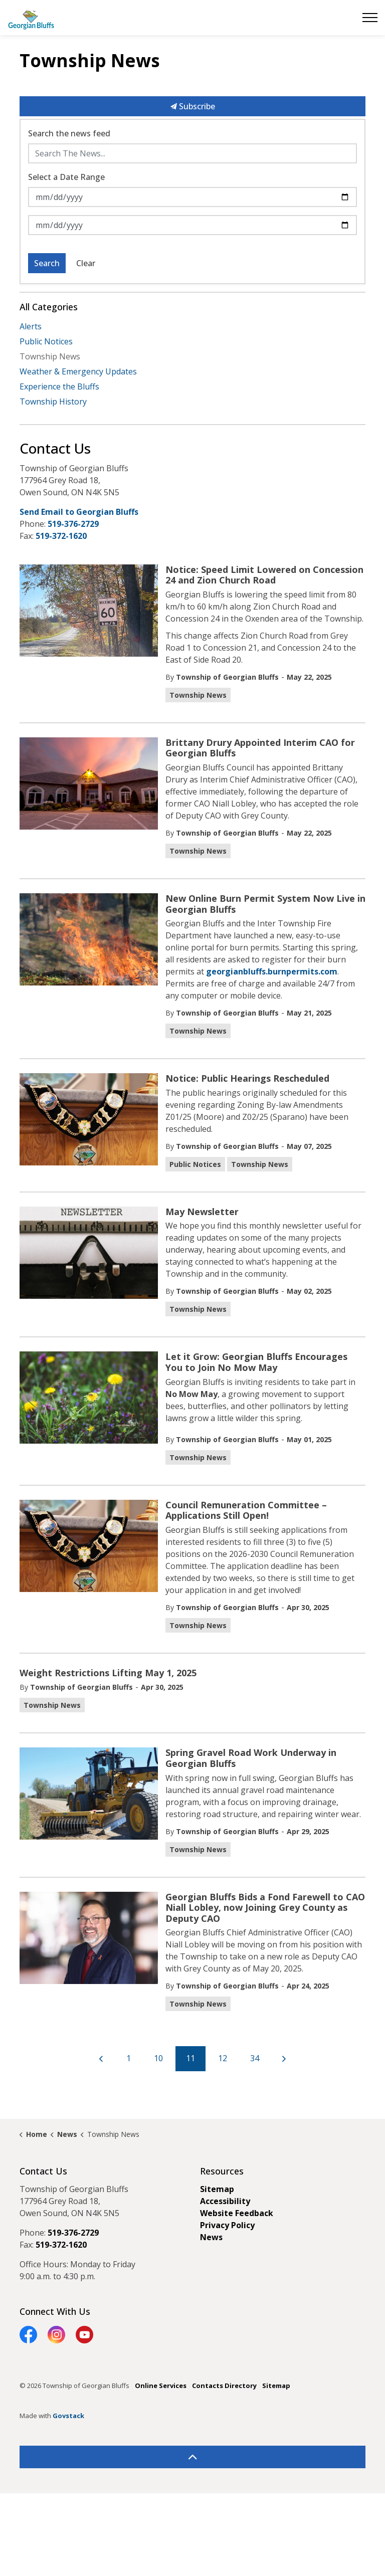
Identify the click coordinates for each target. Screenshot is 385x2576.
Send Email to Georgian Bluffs (79, 511)
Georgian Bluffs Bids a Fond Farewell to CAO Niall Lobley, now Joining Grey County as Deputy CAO (265, 1908)
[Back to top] (192, 2457)
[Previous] (101, 2058)
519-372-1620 (61, 535)
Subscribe (192, 106)
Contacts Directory (224, 2385)
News (211, 2237)
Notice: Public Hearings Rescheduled (247, 1078)
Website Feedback (236, 2213)
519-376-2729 (73, 523)
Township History (53, 401)
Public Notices (195, 1164)
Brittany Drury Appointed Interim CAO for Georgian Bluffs (260, 748)
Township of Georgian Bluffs (227, 677)
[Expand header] (370, 17)
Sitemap (217, 2189)
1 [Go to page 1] (128, 2058)
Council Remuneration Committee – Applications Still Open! (246, 1511)
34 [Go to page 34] (254, 2058)
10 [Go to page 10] (158, 2058)
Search (47, 263)
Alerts (31, 326)
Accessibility (225, 2201)
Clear (85, 263)
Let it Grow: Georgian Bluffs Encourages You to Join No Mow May (256, 1362)
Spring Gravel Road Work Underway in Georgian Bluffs (250, 1758)
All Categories (49, 307)
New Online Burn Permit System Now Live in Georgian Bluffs (265, 904)
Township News (198, 695)
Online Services (160, 2385)
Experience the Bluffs (59, 386)
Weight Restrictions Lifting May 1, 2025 (108, 1673)
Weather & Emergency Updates (78, 371)
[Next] (284, 2058)
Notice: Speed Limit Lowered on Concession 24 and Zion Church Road (264, 575)
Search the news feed (69, 133)
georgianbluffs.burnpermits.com (271, 971)
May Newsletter (202, 1212)
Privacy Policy (227, 2225)
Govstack (68, 2415)
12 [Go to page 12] (222, 2058)
